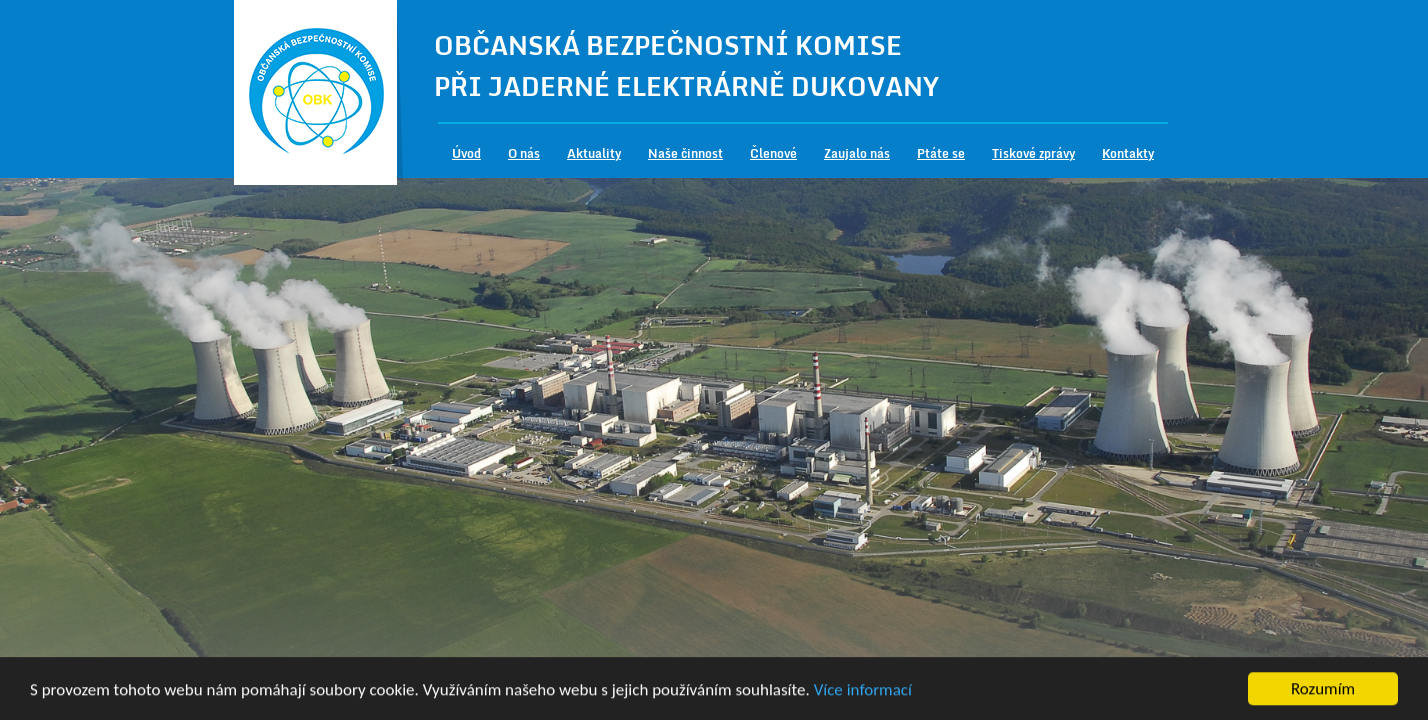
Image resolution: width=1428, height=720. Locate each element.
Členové (773, 153)
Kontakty (1128, 153)
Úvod (466, 153)
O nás (524, 153)
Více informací (863, 691)
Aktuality (594, 153)
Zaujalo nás (857, 153)
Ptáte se (941, 153)
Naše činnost (685, 153)
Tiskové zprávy (1033, 153)
